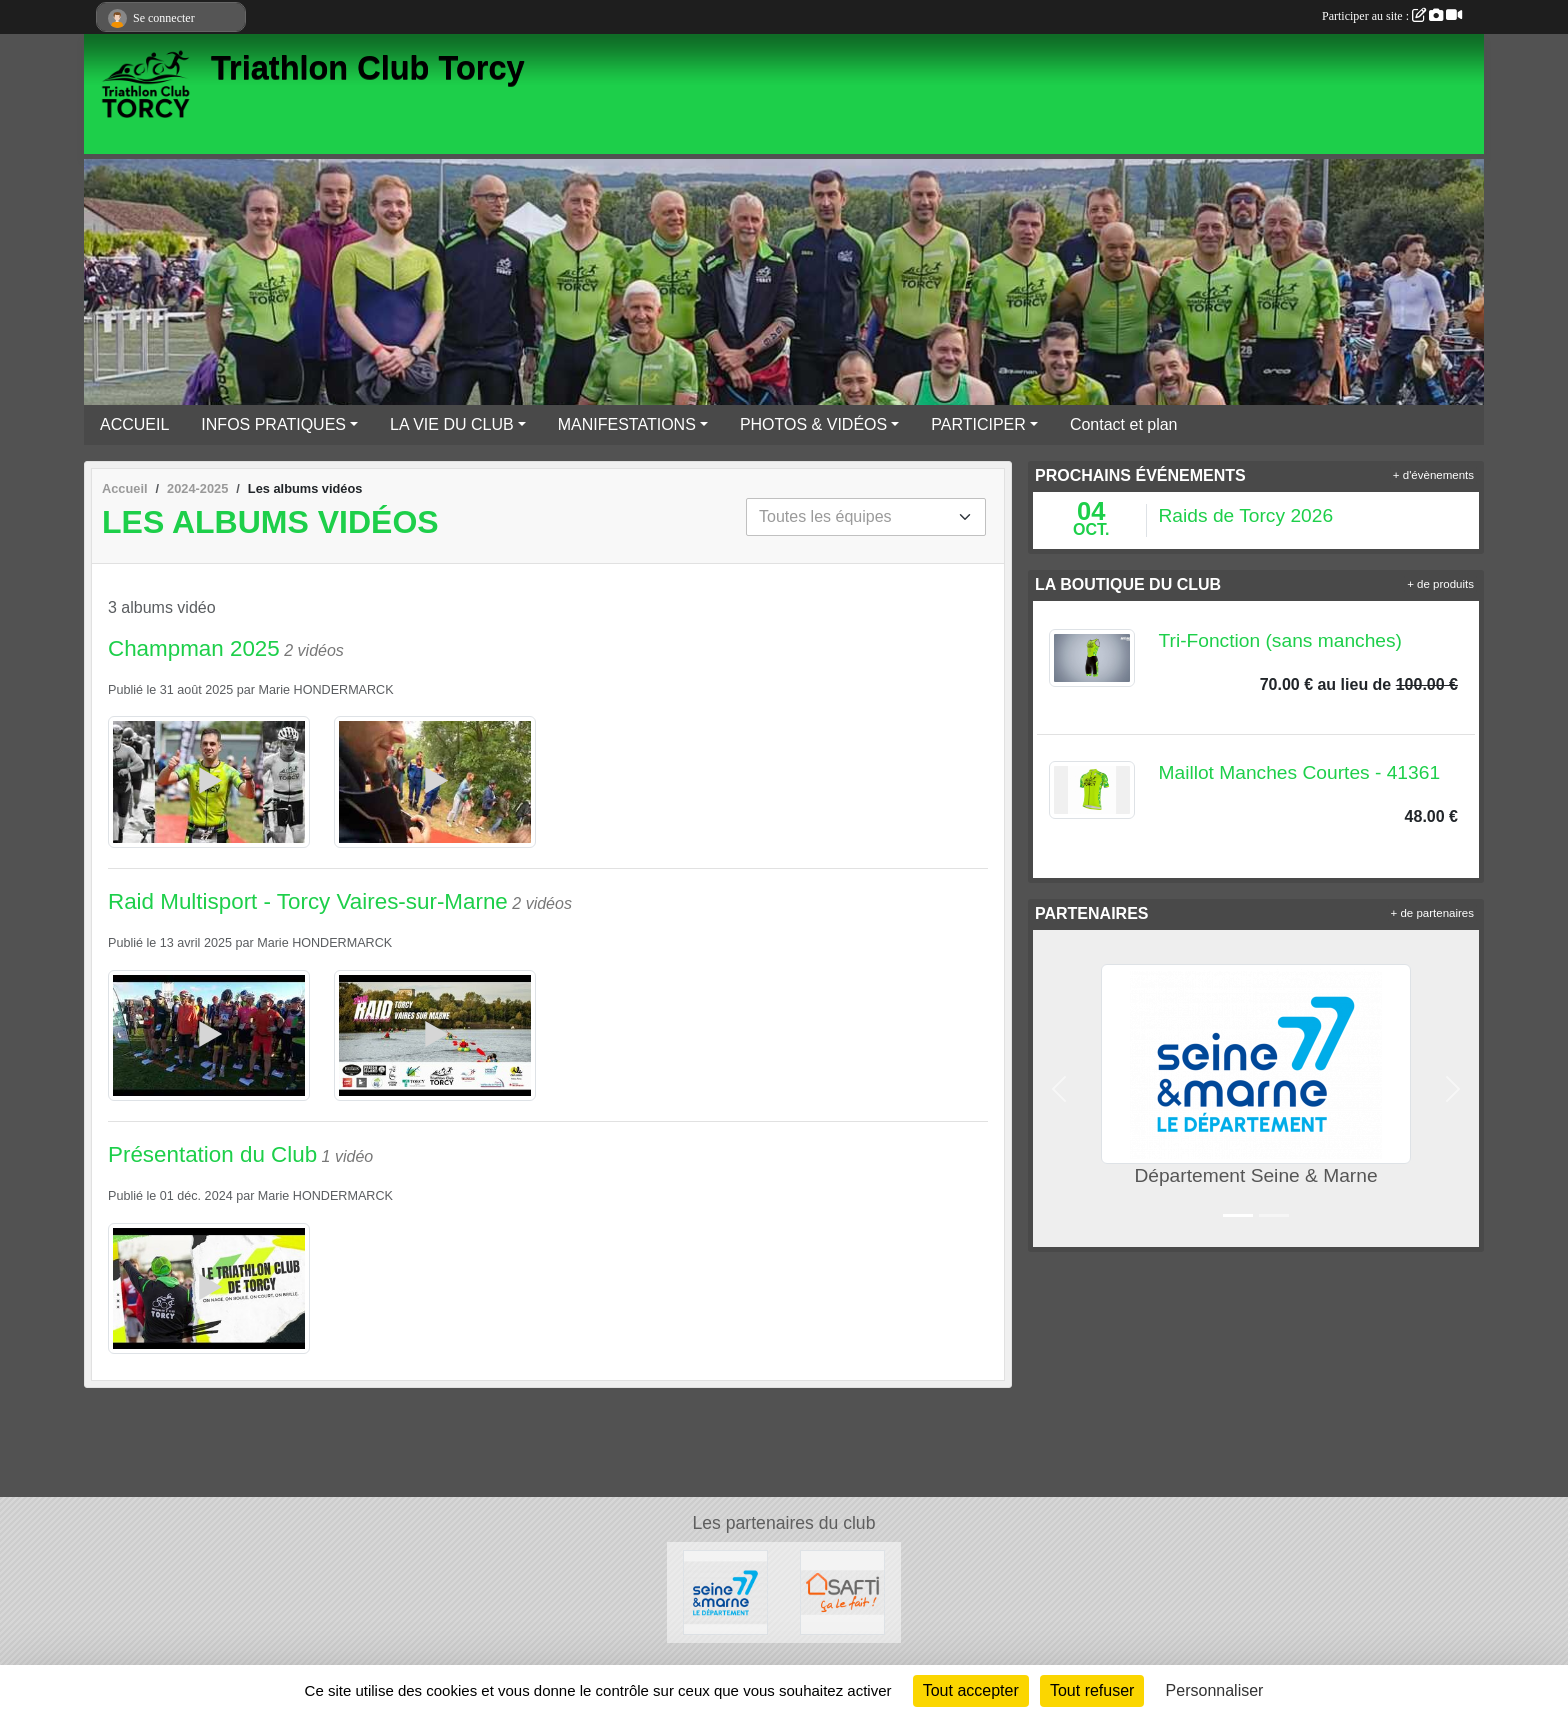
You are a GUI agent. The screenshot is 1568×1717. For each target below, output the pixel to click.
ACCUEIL (134, 424)
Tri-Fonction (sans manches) (1280, 640)
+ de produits (1440, 584)
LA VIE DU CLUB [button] (452, 424)
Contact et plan (1124, 424)
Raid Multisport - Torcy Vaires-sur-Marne (308, 901)
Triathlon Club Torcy (368, 68)
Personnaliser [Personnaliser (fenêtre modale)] (1215, 1690)
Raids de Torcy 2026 (1246, 515)
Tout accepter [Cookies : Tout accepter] (971, 1690)
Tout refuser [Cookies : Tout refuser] (1092, 1690)
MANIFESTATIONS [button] (627, 424)
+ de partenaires (1432, 913)
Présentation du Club (212, 1154)
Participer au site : (1392, 16)
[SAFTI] (842, 1591)
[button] (1059, 1088)
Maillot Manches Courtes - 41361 (1300, 772)
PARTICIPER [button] (978, 424)
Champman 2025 (194, 648)
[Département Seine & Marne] (725, 1591)
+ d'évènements (1433, 475)
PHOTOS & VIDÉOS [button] (813, 424)
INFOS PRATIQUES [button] (273, 424)
